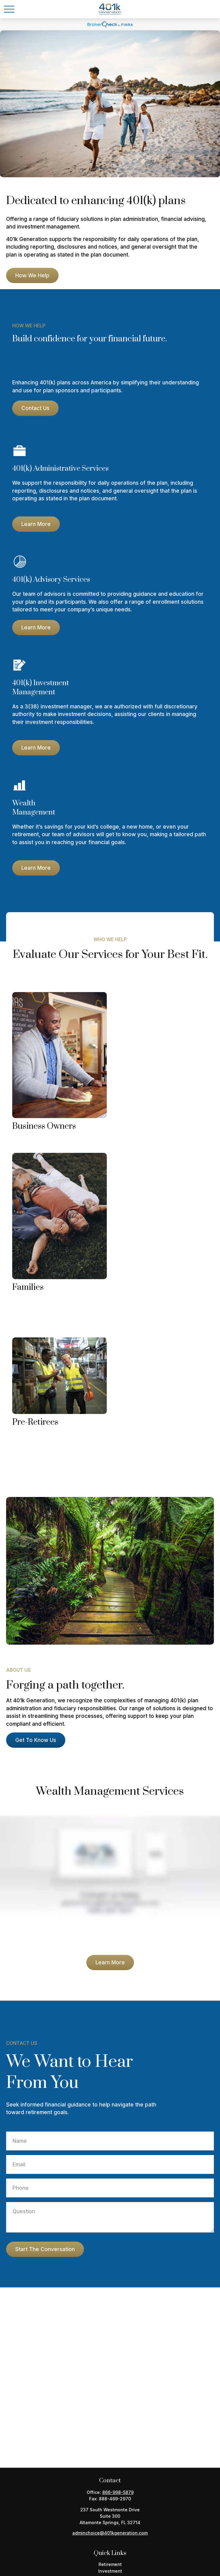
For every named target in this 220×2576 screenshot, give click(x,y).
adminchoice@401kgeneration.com (110, 2532)
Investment (110, 2571)
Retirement (110, 2564)
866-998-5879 (118, 2492)
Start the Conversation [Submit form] (45, 2249)
